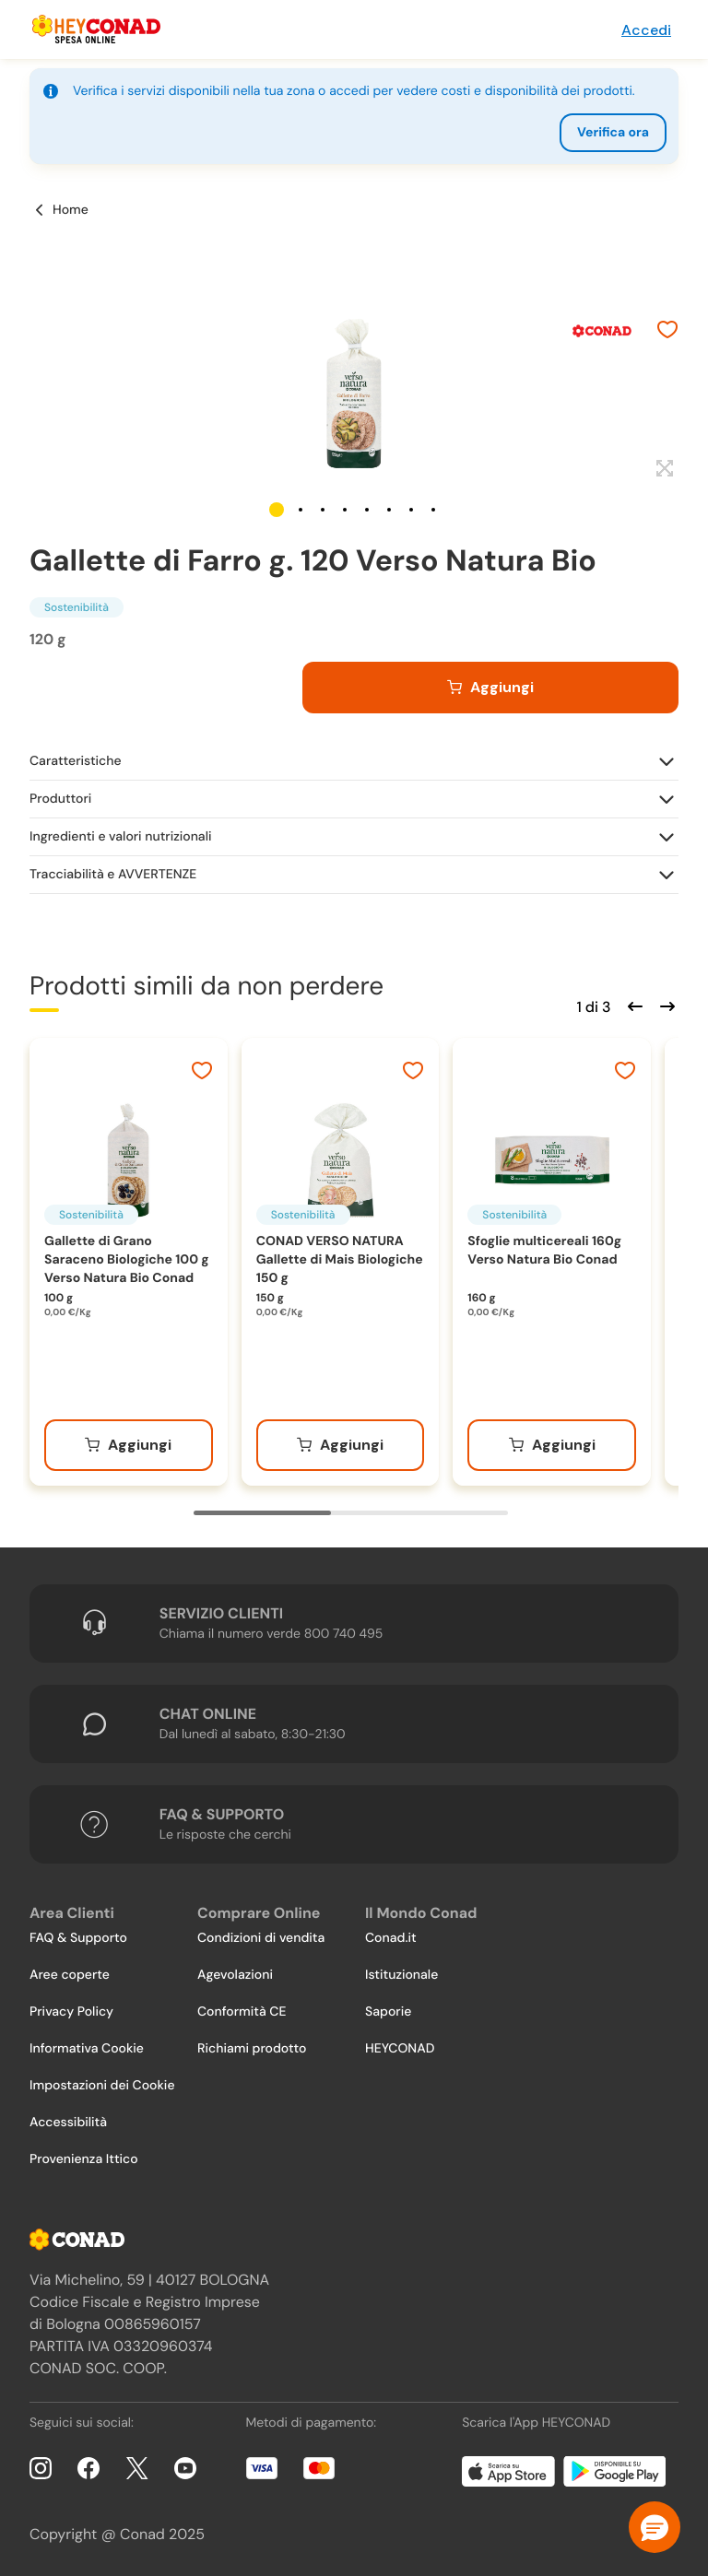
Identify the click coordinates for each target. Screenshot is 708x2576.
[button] (276, 509)
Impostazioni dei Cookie (102, 2085)
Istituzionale (401, 1975)
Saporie (388, 2012)
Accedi (646, 30)
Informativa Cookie (87, 2049)
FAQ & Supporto (78, 1938)
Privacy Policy (71, 2012)
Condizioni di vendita (260, 1938)
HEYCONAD (399, 2049)
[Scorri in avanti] (664, 1004)
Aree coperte (70, 1975)
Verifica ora (613, 132)
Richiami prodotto (251, 2049)
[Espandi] (662, 469)
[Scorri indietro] (632, 1004)
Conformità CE (241, 2012)
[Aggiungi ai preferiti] (667, 331)
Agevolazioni (235, 1975)
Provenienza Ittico (84, 2159)
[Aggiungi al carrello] (490, 687)
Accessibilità (68, 2122)
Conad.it (391, 1938)
